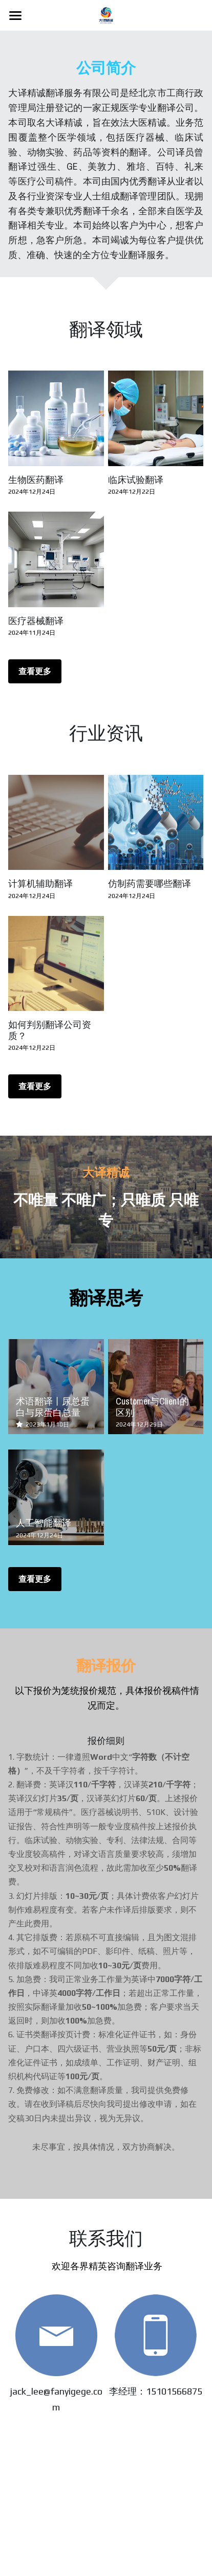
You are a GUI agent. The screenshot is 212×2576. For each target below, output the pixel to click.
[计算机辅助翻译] (55, 822)
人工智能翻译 (43, 1522)
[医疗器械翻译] (55, 559)
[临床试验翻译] (155, 418)
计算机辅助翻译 (40, 883)
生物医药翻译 (35, 479)
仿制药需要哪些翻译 (149, 883)
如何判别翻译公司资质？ (49, 1030)
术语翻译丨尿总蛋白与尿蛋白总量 (53, 1407)
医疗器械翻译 (35, 620)
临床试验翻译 (135, 479)
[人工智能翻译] (55, 1497)
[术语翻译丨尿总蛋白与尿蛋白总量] (55, 1386)
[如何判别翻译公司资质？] (55, 963)
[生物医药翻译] (55, 418)
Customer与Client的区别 (152, 1407)
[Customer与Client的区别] (155, 1386)
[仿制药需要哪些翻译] (155, 822)
